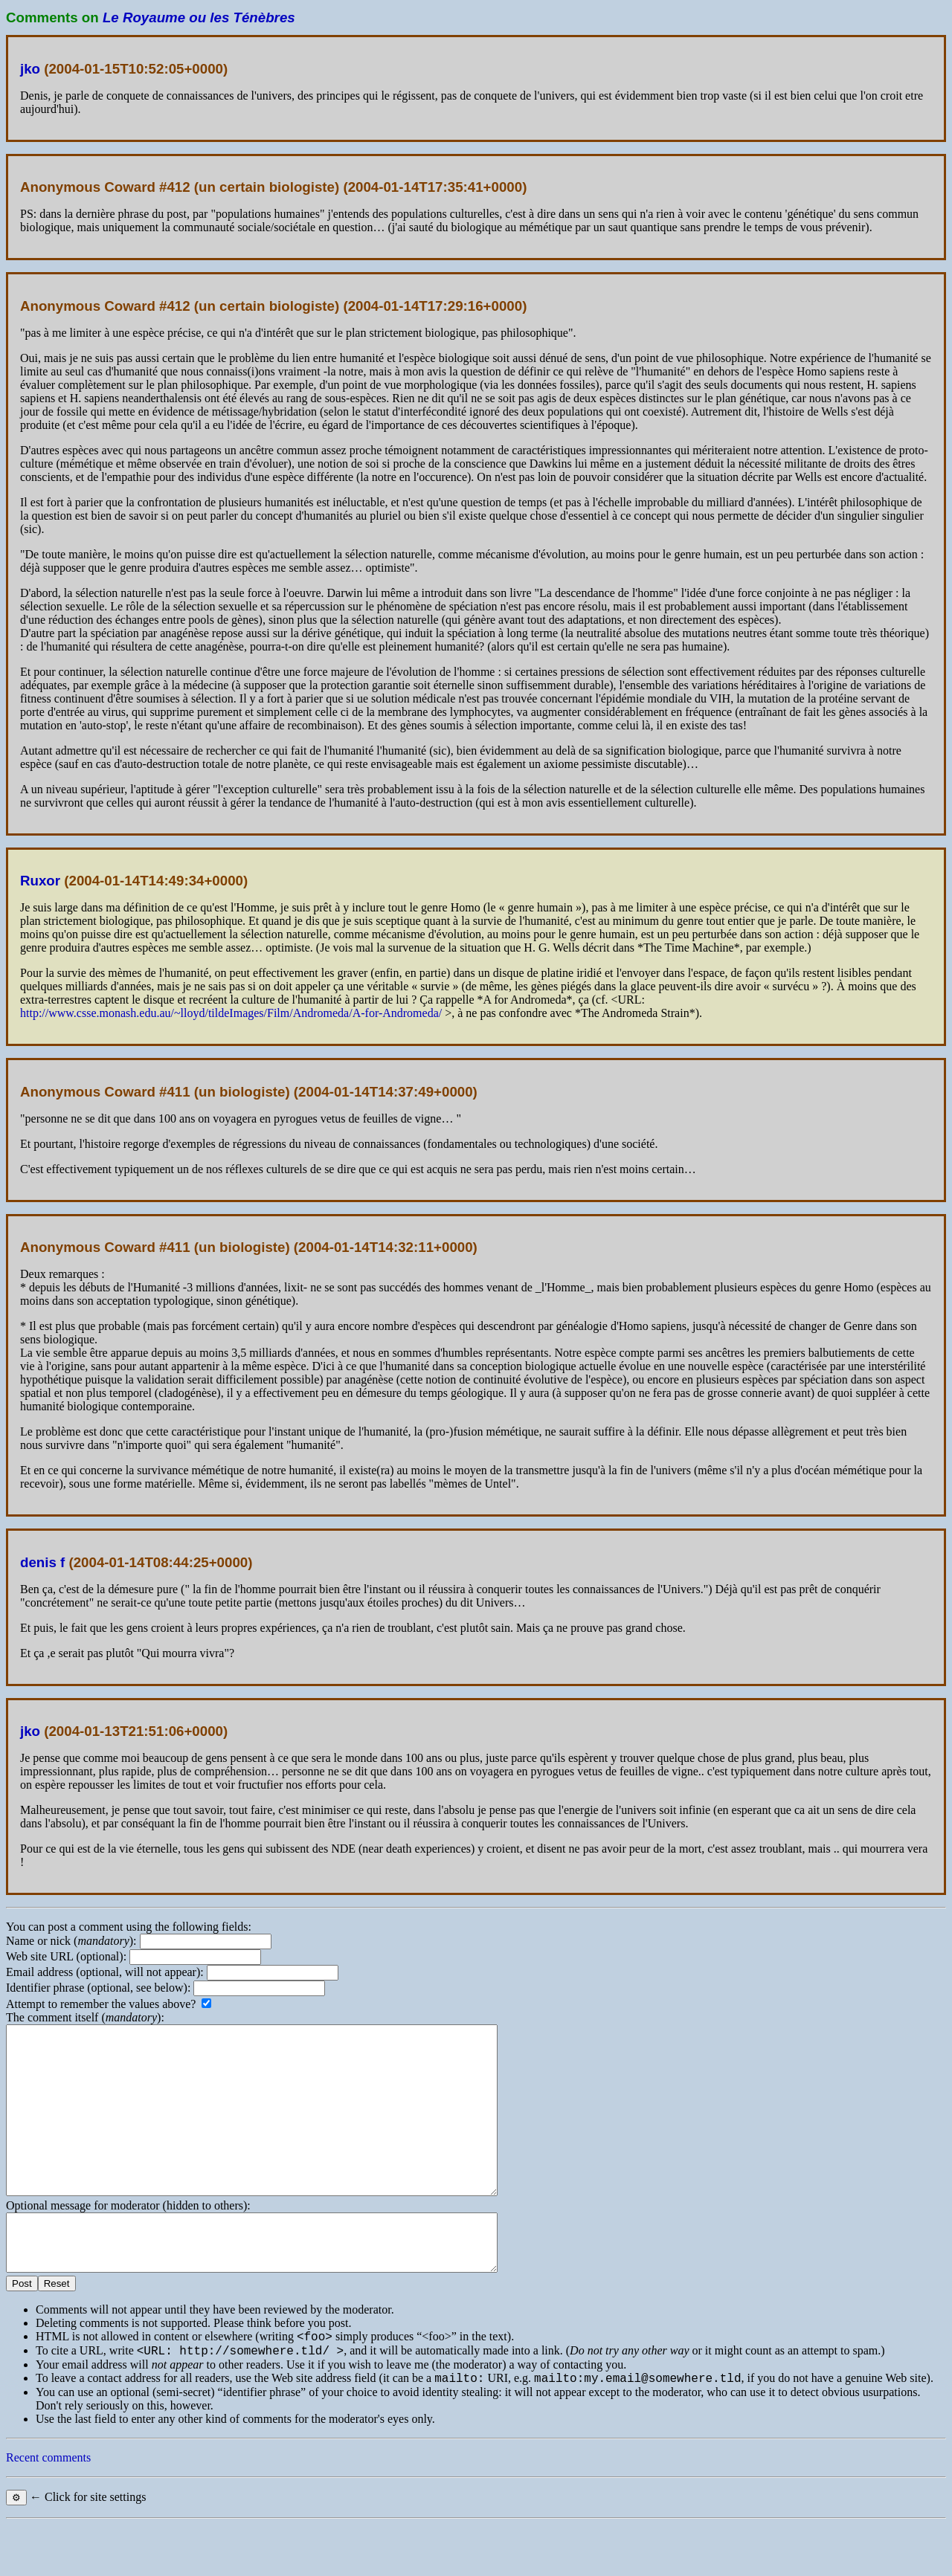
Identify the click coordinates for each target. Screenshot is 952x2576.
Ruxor (40, 880)
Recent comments (48, 2508)
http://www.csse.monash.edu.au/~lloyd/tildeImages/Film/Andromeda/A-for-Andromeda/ (231, 1013)
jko (30, 69)
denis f (42, 1562)
